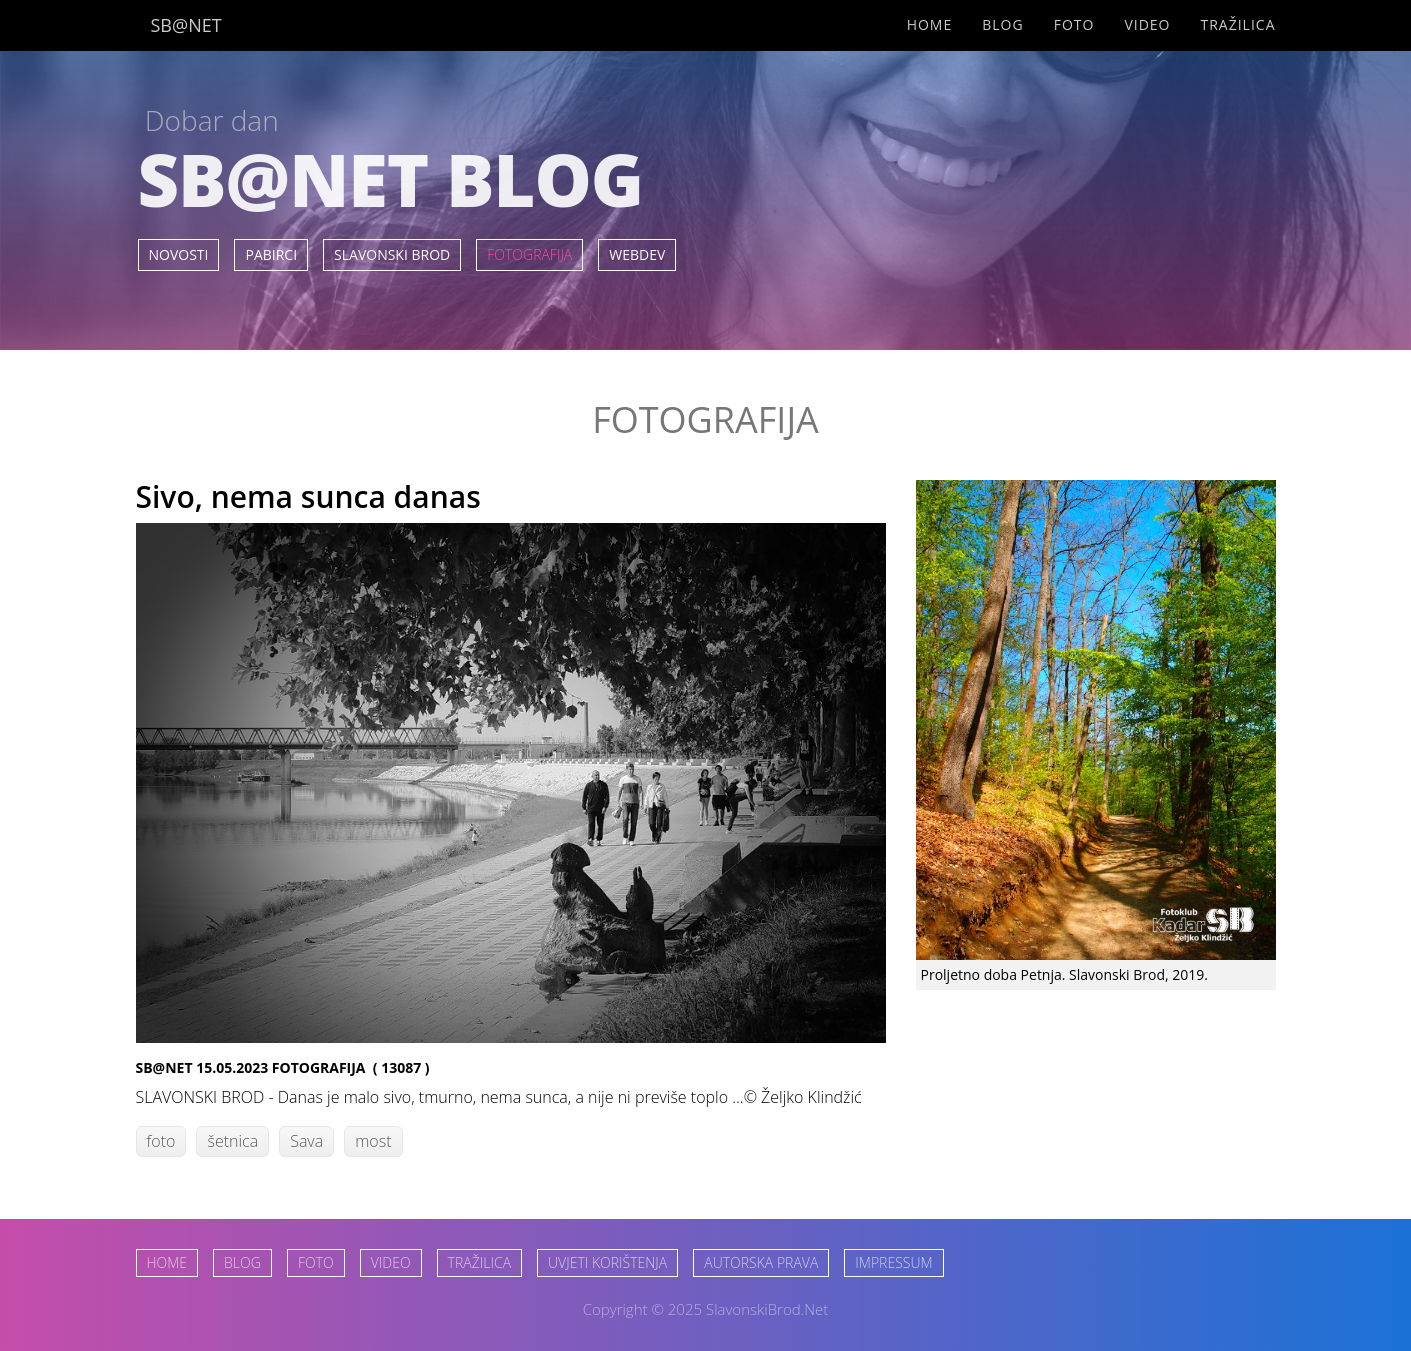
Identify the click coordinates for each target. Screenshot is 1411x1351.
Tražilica (1237, 24)
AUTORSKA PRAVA (761, 1262)
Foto (1074, 24)
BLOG (242, 1262)
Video (1147, 24)
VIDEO (391, 1262)
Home (930, 24)
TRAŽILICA (479, 1262)
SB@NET (186, 25)
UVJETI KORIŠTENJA (607, 1262)
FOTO (316, 1262)
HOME (167, 1262)
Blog (1002, 24)
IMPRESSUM (893, 1262)
